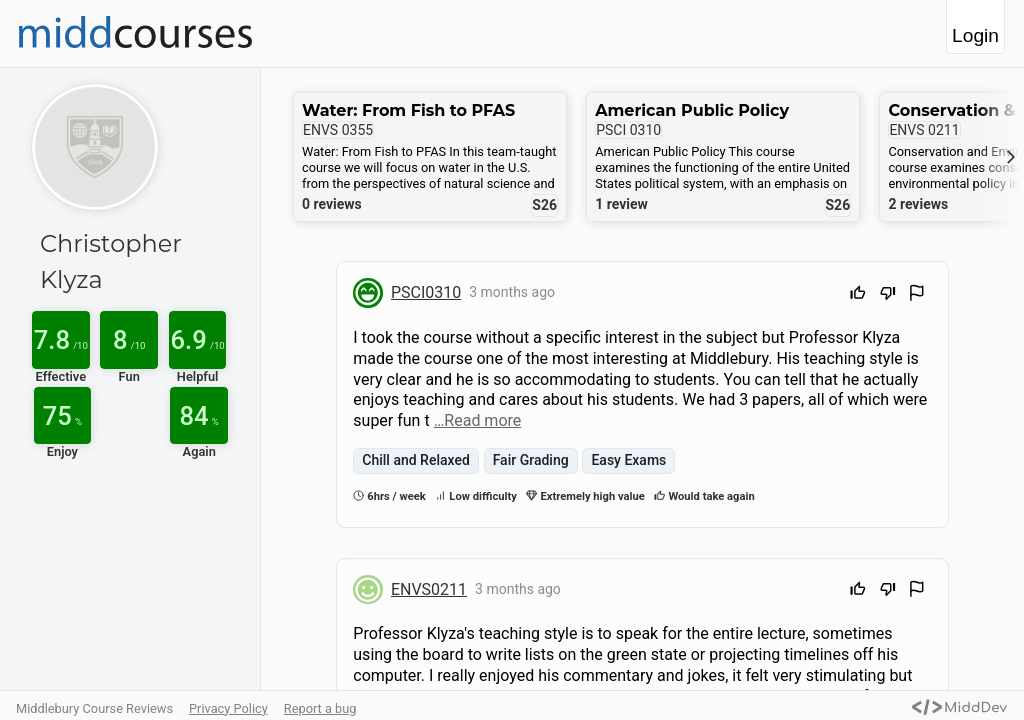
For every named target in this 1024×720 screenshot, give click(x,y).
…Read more (478, 420)
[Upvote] (858, 295)
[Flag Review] (917, 295)
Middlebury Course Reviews (94, 708)
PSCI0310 (426, 292)
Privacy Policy (228, 708)
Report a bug (320, 708)
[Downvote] (888, 295)
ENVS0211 (429, 589)
